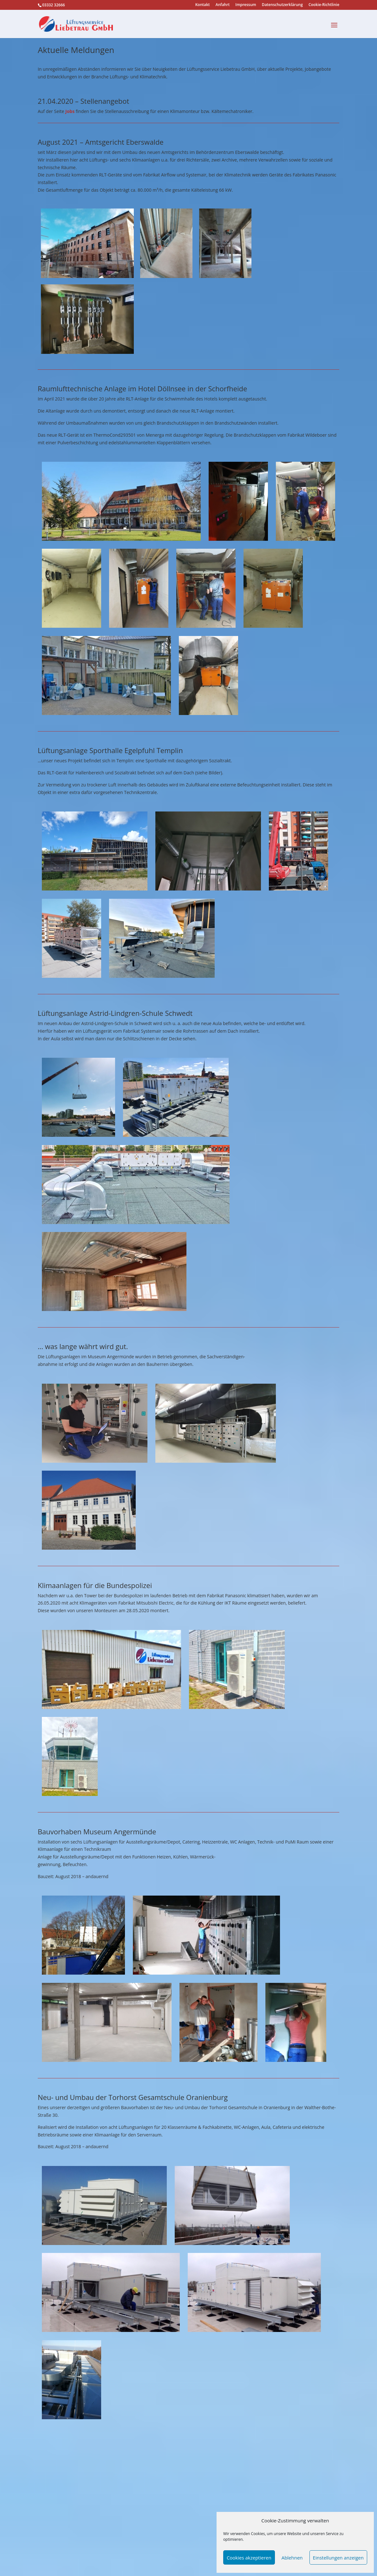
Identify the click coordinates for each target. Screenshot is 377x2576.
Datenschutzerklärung (282, 5)
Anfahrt (223, 5)
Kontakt (202, 5)
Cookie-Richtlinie (324, 5)
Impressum (245, 5)
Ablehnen (292, 2557)
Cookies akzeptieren (249, 2557)
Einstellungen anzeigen (338, 2557)
